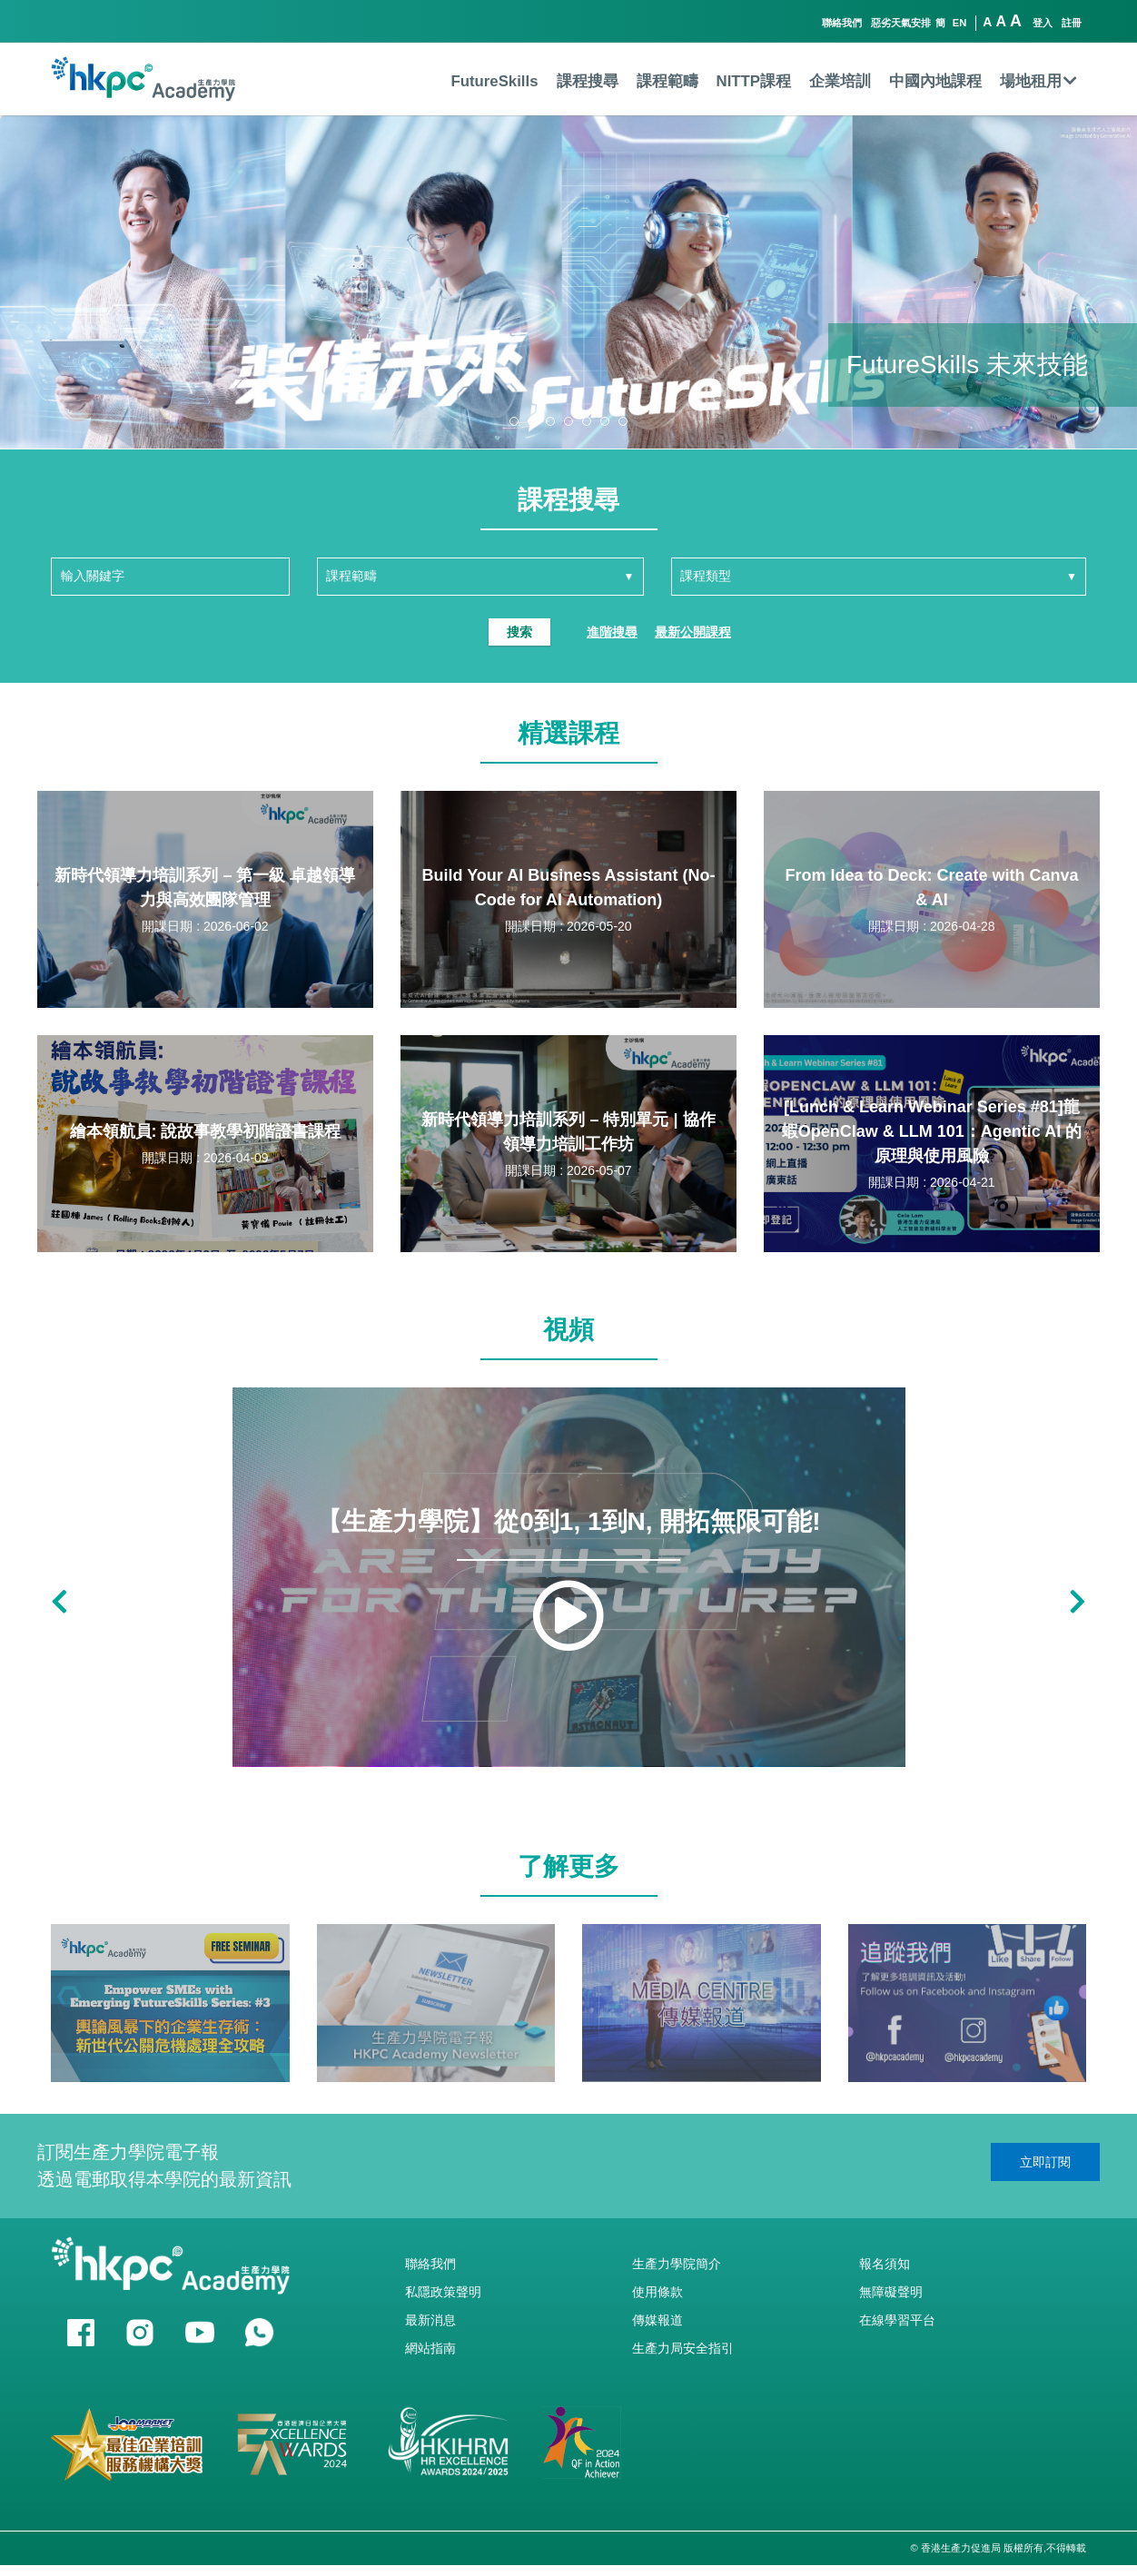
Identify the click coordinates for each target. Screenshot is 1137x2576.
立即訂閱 (1045, 2162)
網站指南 (430, 2348)
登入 (1043, 22)
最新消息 (430, 2320)
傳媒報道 (657, 2320)
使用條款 (657, 2292)
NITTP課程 (754, 81)
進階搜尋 (612, 632)
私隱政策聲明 (443, 2292)
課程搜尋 (587, 81)
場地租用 (1038, 81)
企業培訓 (840, 81)
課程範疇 (667, 81)
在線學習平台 (897, 2320)
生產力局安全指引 (683, 2348)
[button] (514, 421)
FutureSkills (494, 81)
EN (960, 22)
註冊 (1072, 22)
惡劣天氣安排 (901, 22)
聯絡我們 (842, 22)
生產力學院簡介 (676, 2263)
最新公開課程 (693, 632)
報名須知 (884, 2263)
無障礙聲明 (891, 2292)
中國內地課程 (935, 81)
